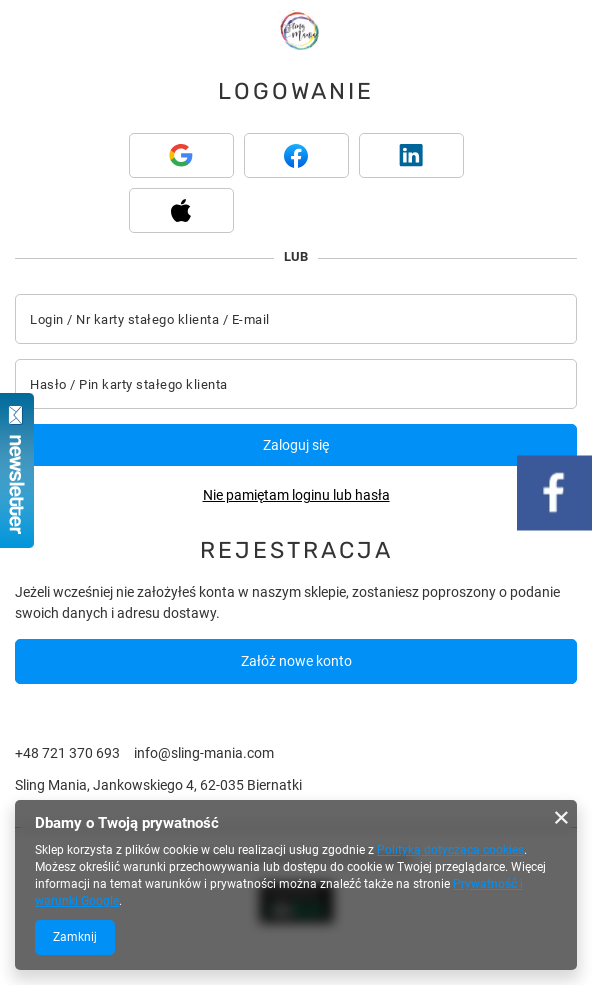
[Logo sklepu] (298, 30)
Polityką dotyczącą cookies (450, 850)
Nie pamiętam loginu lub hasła (296, 495)
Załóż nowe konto (296, 661)
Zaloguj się (296, 445)
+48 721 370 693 (67, 753)
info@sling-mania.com (204, 753)
